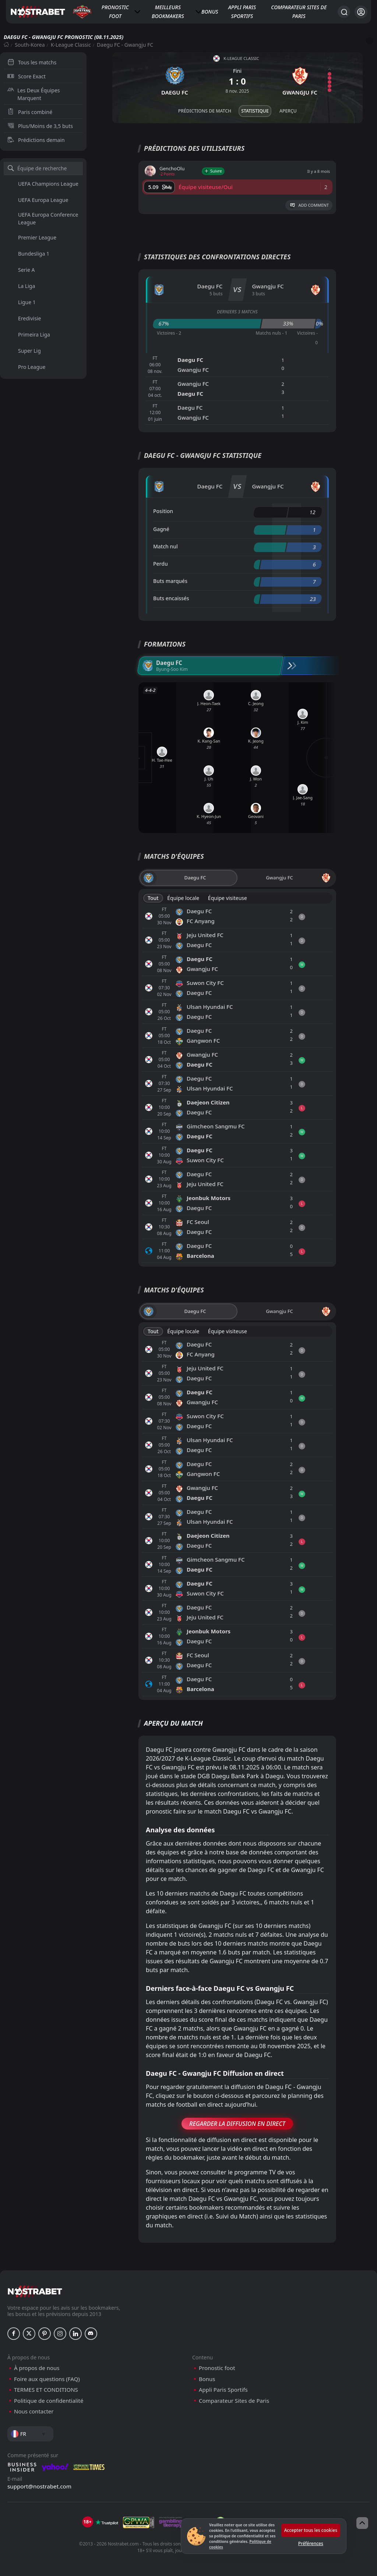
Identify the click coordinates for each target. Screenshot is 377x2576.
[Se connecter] (361, 12)
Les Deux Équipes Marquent (33, 94)
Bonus (209, 11)
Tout (153, 897)
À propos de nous (36, 2368)
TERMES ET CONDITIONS (46, 2389)
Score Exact (26, 76)
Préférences (310, 2543)
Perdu (160, 563)
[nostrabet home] (35, 2291)
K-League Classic (71, 44)
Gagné (161, 529)
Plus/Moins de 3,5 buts (40, 126)
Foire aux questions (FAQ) (47, 2379)
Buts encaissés (171, 598)
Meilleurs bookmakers (168, 11)
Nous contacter (33, 2411)
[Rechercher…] (344, 12)
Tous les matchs (31, 62)
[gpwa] (138, 2522)
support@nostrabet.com (39, 2486)
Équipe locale (183, 897)
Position (163, 511)
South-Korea (30, 44)
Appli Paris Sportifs (242, 11)
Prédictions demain (36, 140)
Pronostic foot (115, 11)
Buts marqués (170, 580)
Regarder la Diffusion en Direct (237, 2124)
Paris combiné (29, 112)
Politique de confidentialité (48, 2400)
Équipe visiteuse (227, 897)
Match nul (165, 546)
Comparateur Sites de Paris (299, 11)
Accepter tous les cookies (310, 2530)
